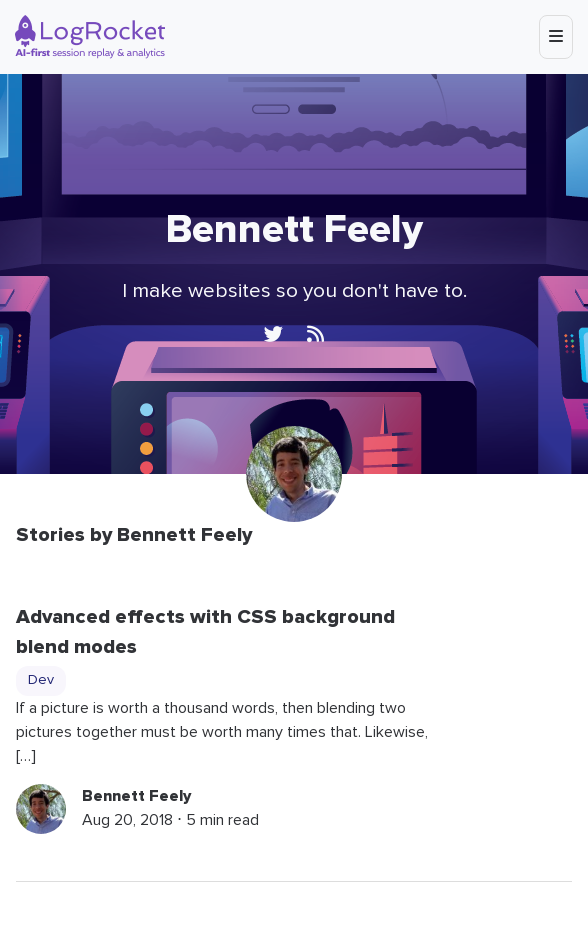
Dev (41, 680)
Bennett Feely (136, 796)
